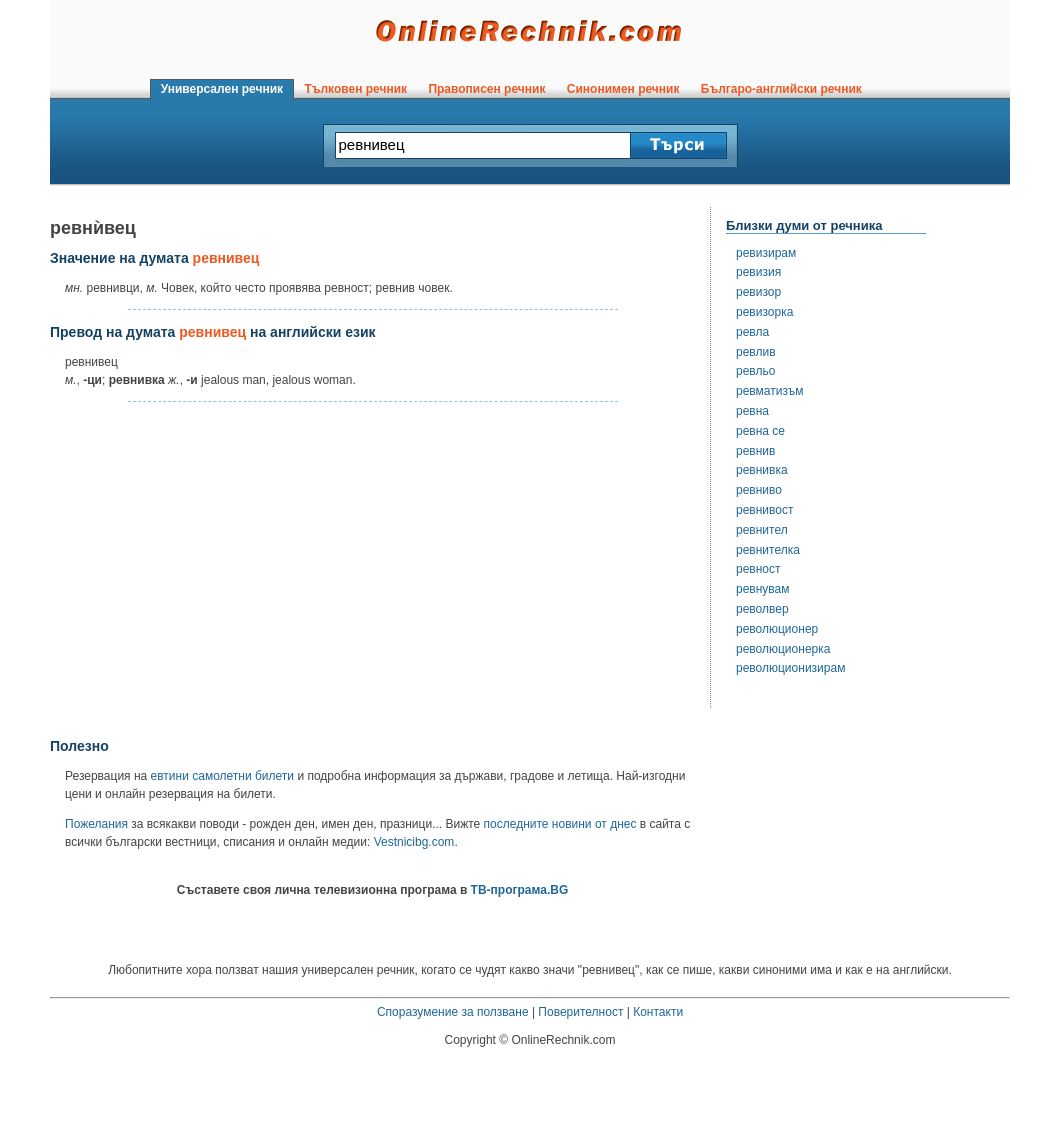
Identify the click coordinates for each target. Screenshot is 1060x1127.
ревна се (760, 431)
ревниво (759, 490)
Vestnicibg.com (414, 842)
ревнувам (763, 589)
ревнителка (768, 550)
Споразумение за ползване (453, 1012)
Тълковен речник (356, 89)
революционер (777, 629)
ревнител (762, 530)
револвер (762, 609)
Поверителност (580, 1012)
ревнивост (764, 510)
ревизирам (766, 253)
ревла (752, 332)
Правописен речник (487, 89)
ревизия (758, 272)
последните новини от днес (560, 824)
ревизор (758, 292)
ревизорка (764, 312)
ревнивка (762, 470)
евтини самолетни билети (222, 776)
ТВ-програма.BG (520, 890)
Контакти (658, 1012)
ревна (752, 411)
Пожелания (96, 824)
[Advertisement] (373, 571)
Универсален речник (222, 89)
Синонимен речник (623, 89)
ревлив (756, 352)
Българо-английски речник (781, 89)
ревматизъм (769, 391)
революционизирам (790, 668)
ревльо (755, 371)
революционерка (783, 649)
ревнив (755, 451)
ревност (758, 569)
